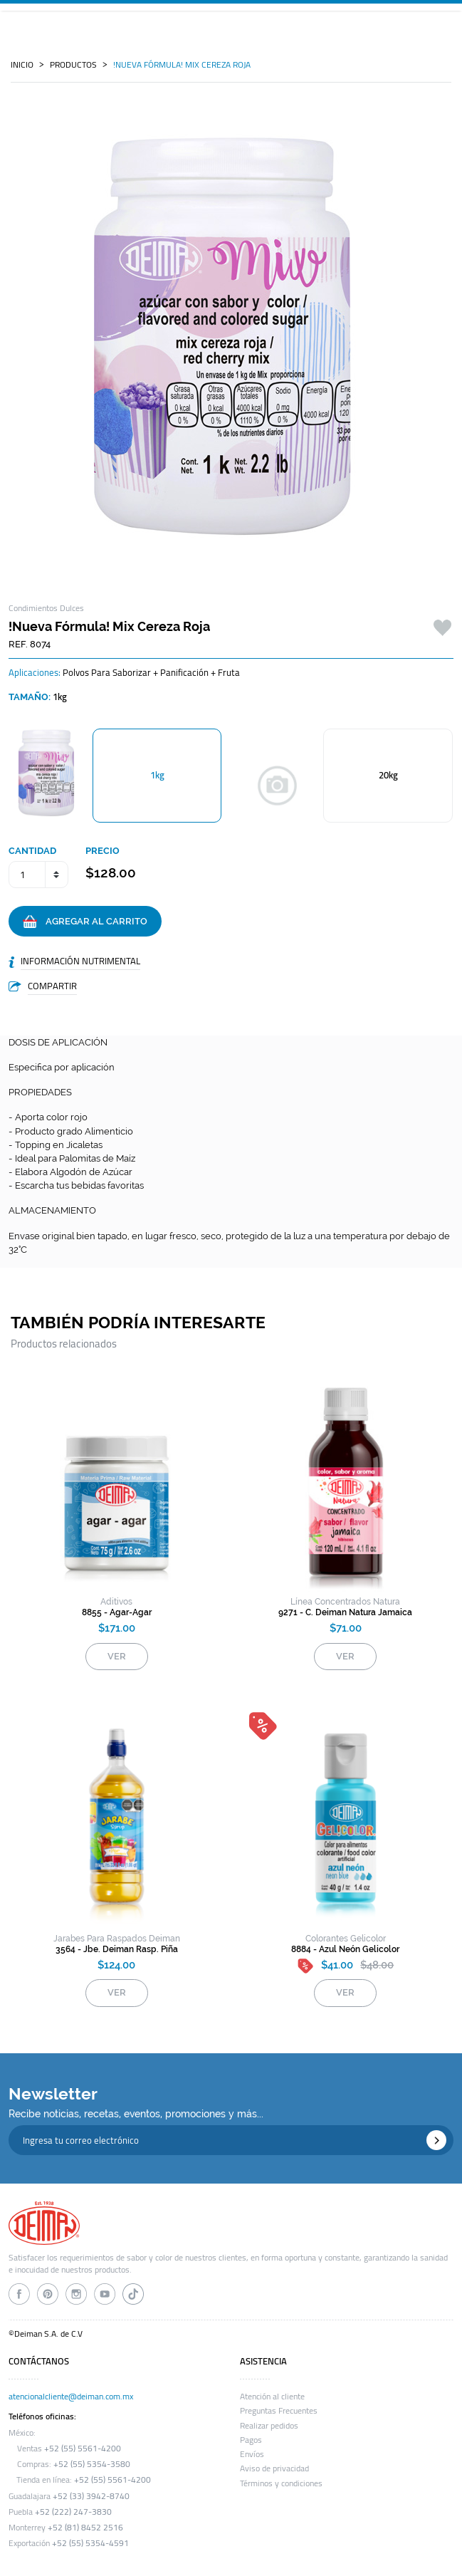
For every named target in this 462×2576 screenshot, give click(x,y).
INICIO (22, 65)
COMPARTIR (52, 985)
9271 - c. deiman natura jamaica (345, 1612)
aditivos (116, 1602)
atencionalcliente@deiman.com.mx (71, 2396)
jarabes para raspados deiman (116, 1939)
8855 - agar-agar (117, 1612)
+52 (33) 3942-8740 (91, 2496)
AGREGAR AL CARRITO (85, 921)
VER (116, 1656)
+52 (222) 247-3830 (73, 2512)
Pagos (251, 2440)
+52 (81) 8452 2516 (85, 2527)
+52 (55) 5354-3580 (91, 2464)
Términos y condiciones (281, 2483)
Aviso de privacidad (274, 2468)
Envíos (252, 2454)
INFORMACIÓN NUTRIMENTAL (80, 960)
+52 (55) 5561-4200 (82, 2448)
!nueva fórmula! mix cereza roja (182, 65)
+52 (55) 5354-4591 (90, 2543)
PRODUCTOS (73, 65)
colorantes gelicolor (345, 1939)
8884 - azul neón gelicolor (345, 1949)
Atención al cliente (272, 2396)
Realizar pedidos (269, 2426)
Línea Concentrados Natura (345, 1602)
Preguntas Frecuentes (278, 2411)
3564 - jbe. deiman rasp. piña (117, 1949)
